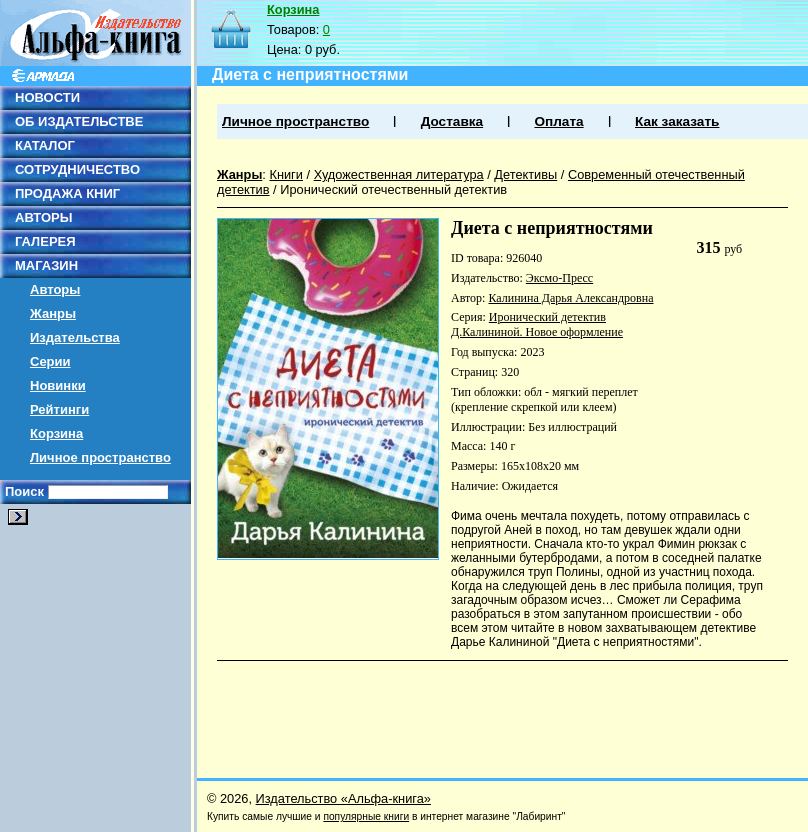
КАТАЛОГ (45, 145)
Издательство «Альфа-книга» (343, 798)
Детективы (525, 174)
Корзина (56, 433)
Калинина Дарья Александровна (570, 298)
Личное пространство (100, 457)
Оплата (558, 121)
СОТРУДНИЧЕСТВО (77, 169)
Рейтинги (59, 409)
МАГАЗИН (46, 265)
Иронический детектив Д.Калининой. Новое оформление (537, 324)
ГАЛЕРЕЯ (45, 241)
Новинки (58, 385)
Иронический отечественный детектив (393, 189)
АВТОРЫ (43, 217)
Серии (50, 361)
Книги (286, 174)
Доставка (452, 121)
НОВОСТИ (47, 97)
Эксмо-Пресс (559, 278)
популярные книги (366, 816)
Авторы (55, 289)
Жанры (53, 313)
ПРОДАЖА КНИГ (67, 193)
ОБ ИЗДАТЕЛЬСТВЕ (79, 121)
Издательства (75, 337)
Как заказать (677, 121)
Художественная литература (399, 174)
